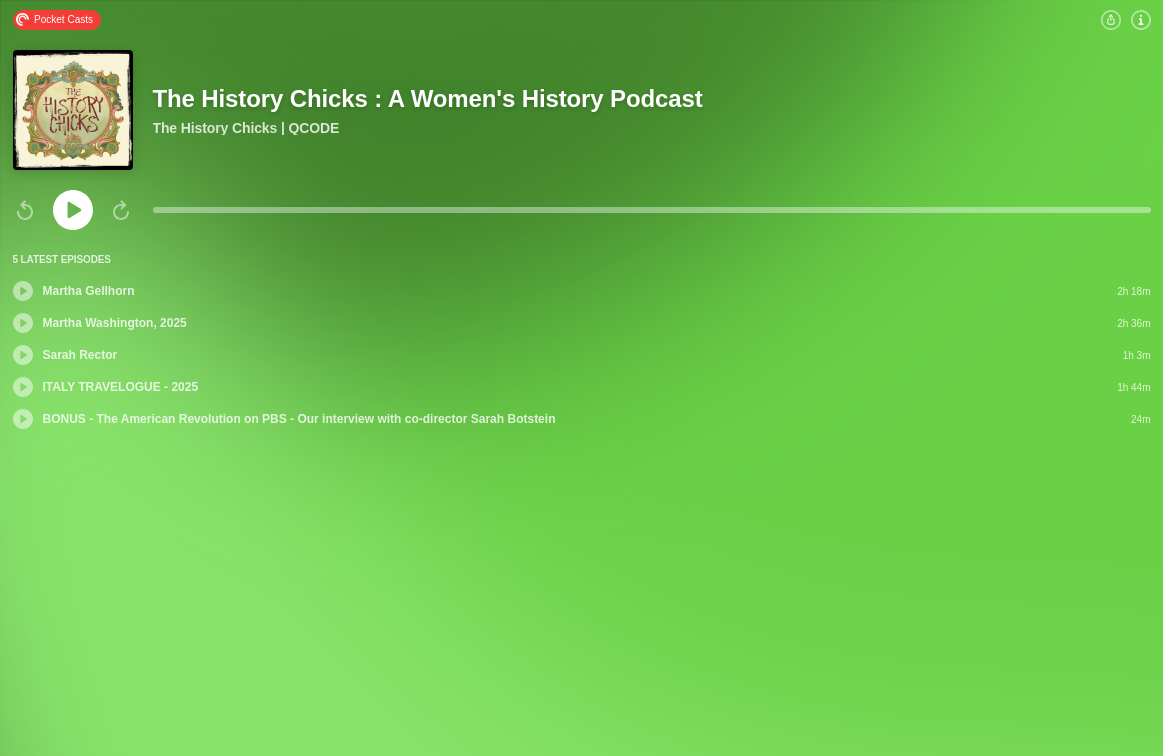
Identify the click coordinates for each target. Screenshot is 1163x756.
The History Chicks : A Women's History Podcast (428, 98)
